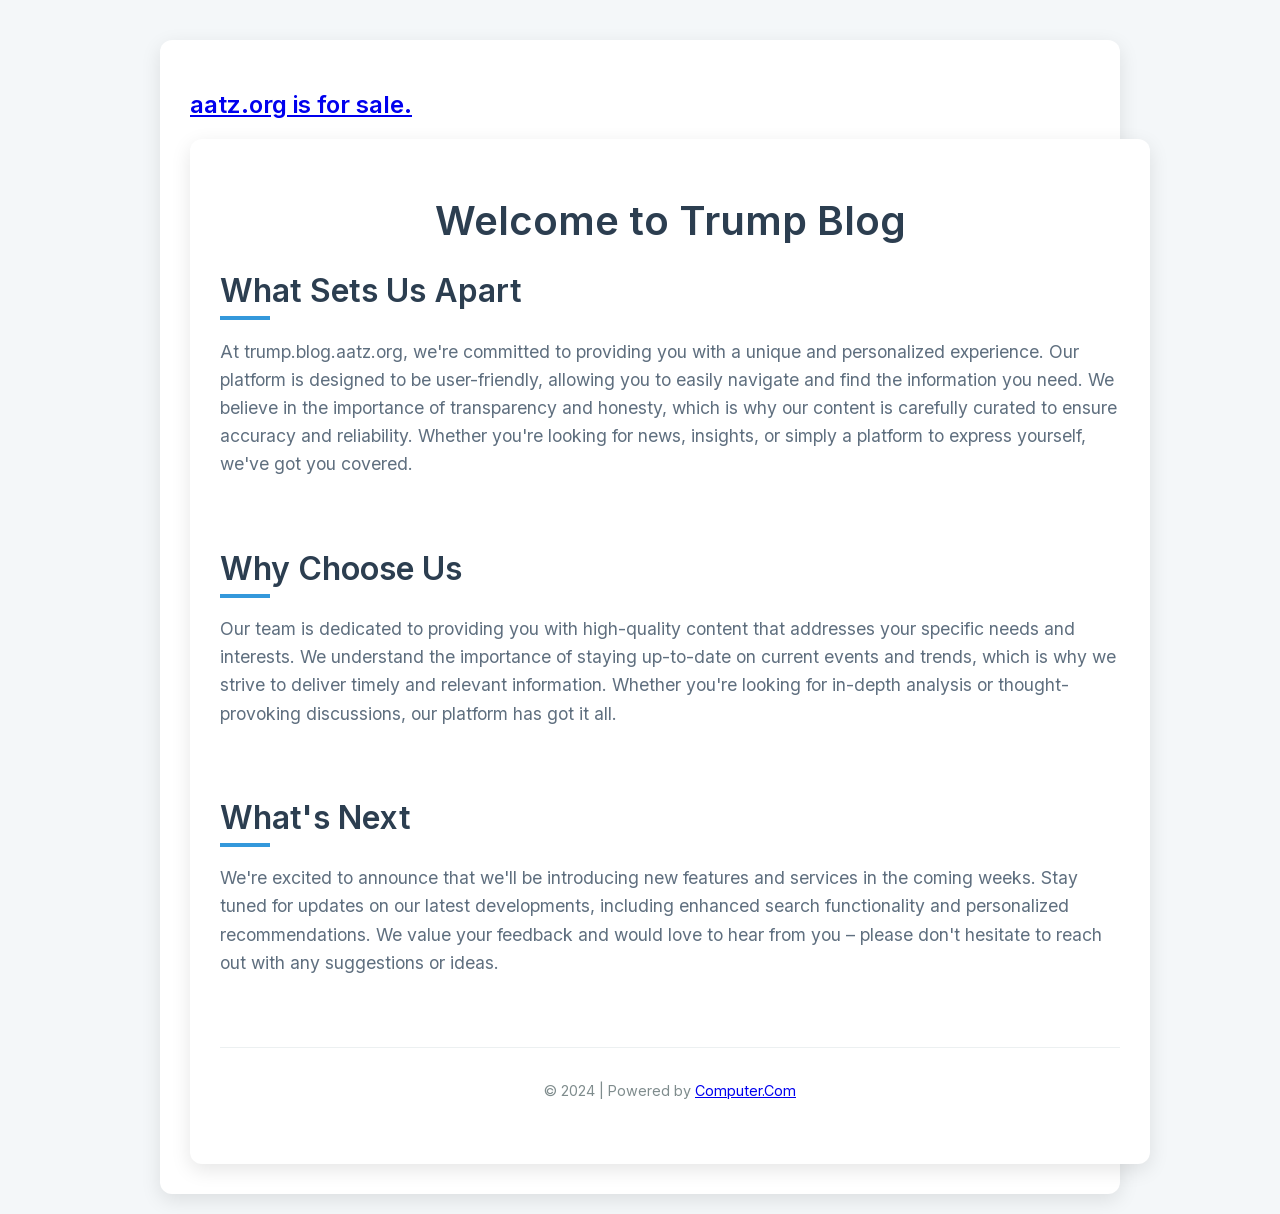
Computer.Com (745, 1090)
